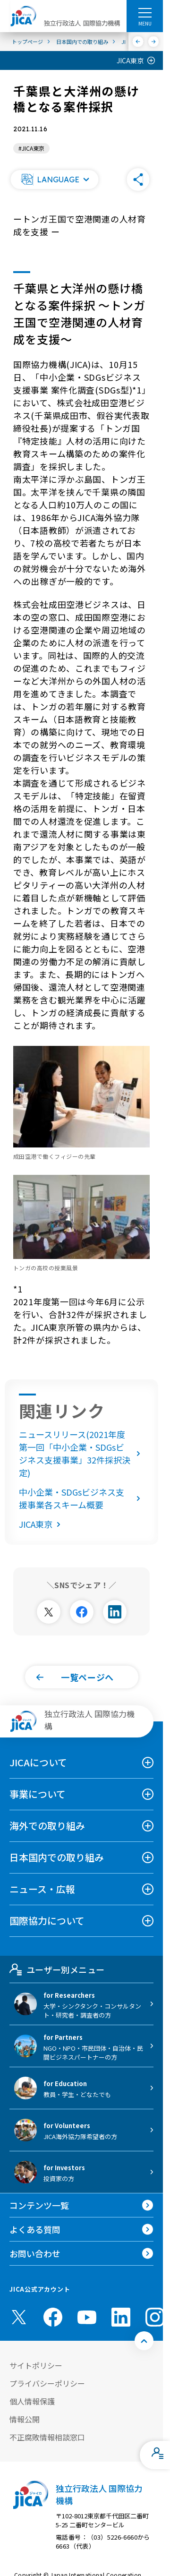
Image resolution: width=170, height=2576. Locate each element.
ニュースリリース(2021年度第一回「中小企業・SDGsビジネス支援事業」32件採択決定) (81, 1453)
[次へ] (154, 41)
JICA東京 (130, 60)
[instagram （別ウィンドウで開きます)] (154, 2317)
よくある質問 (34, 2229)
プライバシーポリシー (47, 2383)
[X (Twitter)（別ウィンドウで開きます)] (18, 2317)
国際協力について (47, 1920)
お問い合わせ (34, 2253)
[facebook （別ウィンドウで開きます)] (52, 2317)
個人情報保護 (32, 2401)
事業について (37, 1794)
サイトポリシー (35, 2365)
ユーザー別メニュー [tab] (56, 1969)
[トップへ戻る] (144, 2340)
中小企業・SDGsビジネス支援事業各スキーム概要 (81, 1498)
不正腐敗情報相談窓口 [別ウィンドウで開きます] (47, 2437)
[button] (54, 179)
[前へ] (138, 41)
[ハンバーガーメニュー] (145, 12)
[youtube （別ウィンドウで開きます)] (86, 2317)
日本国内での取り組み (56, 1857)
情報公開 (24, 2419)
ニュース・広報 (42, 1889)
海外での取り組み (47, 1825)
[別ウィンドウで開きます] (48, 1612)
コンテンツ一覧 (39, 2205)
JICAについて (38, 1762)
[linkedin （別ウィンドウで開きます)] (120, 2317)
